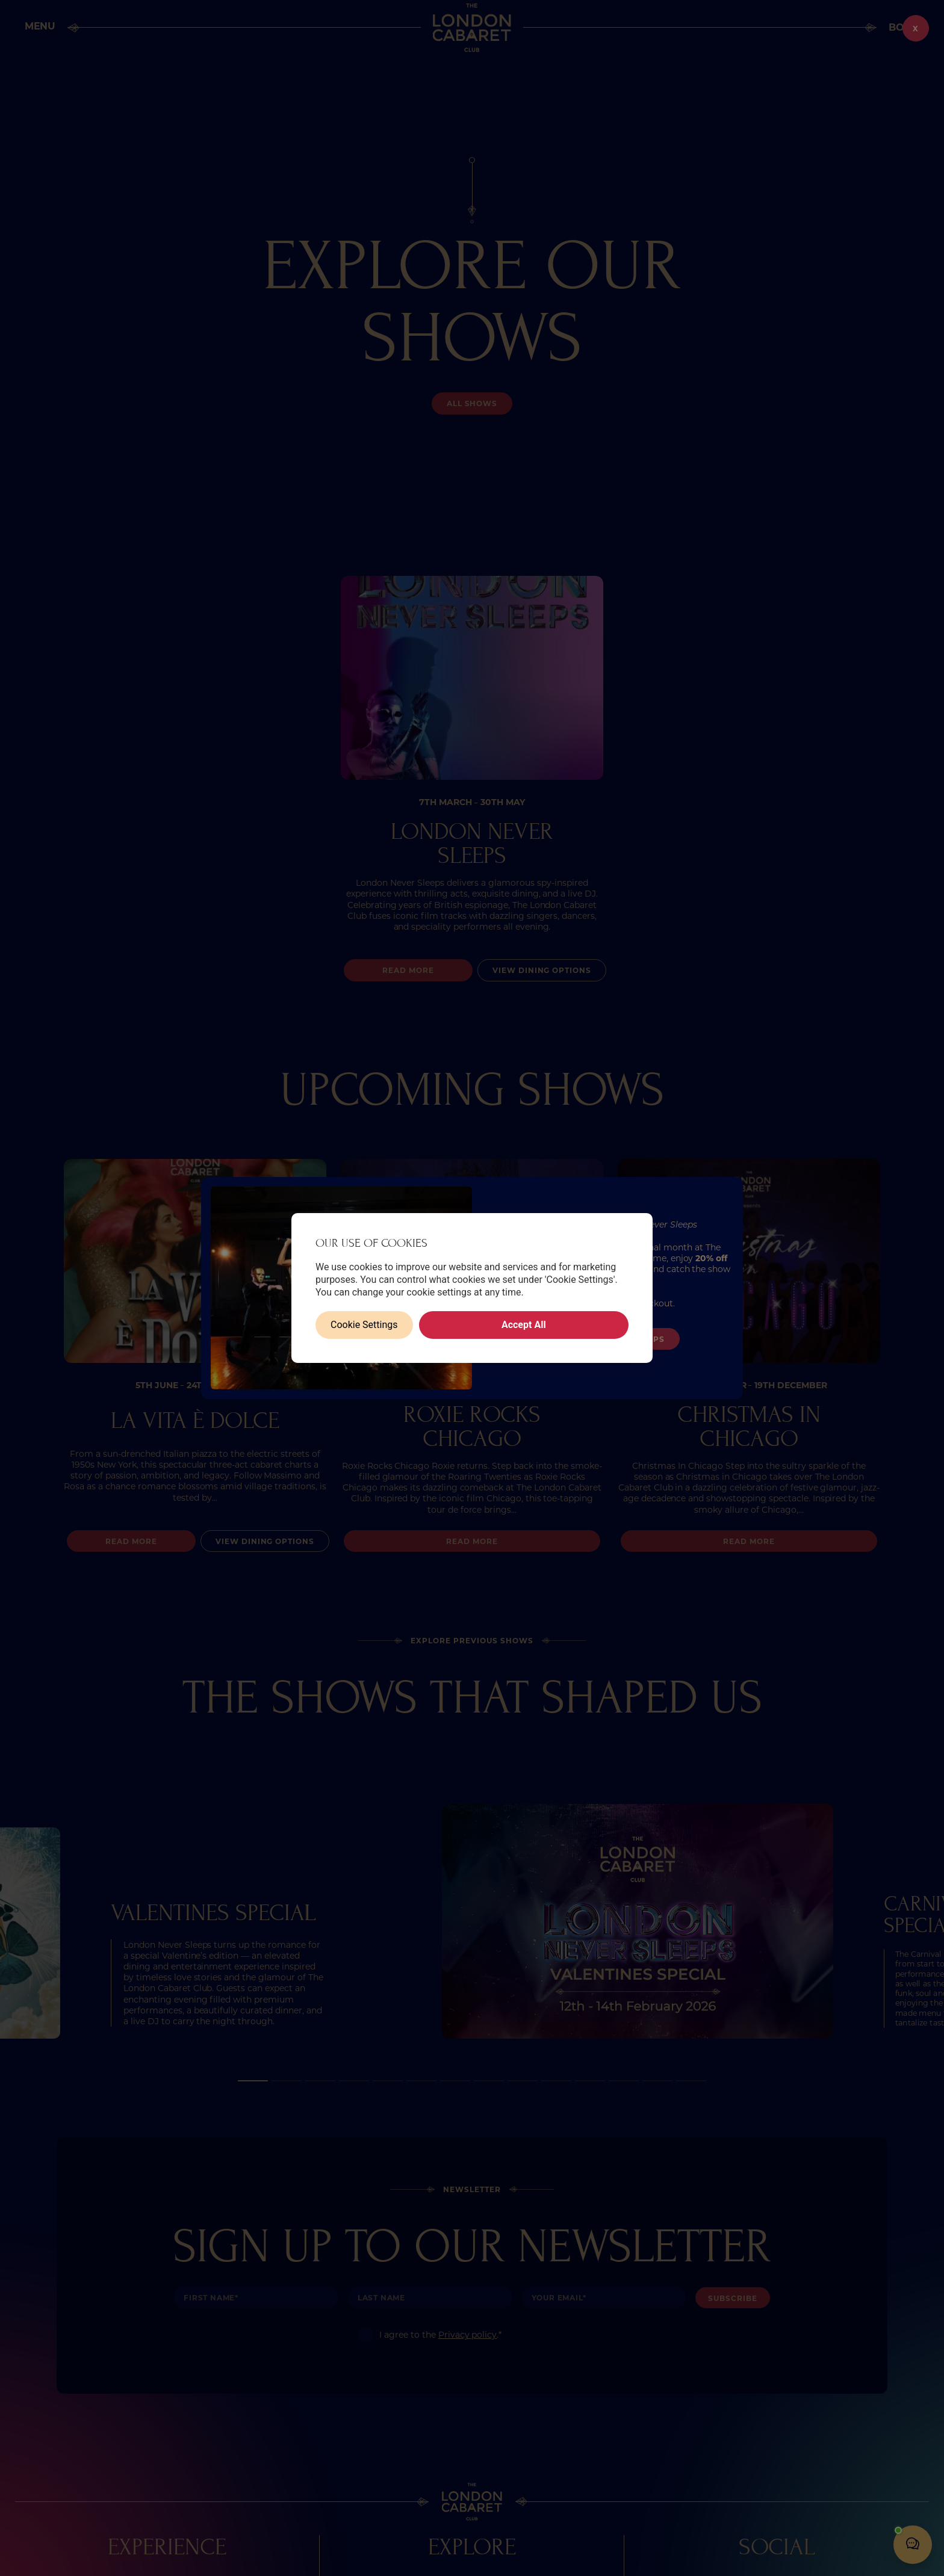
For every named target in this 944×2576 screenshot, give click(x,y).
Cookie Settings (364, 1324)
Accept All (524, 1324)
